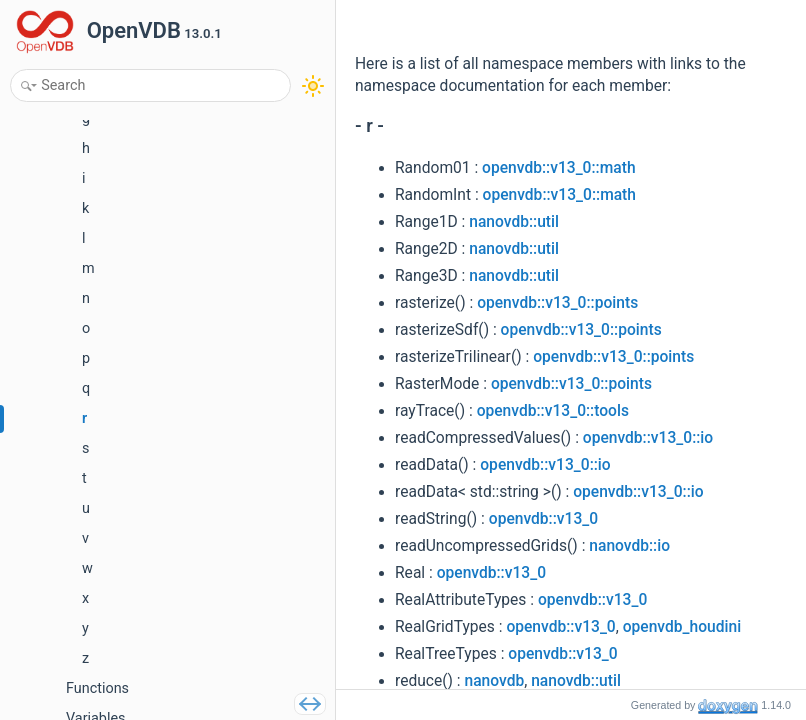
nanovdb (495, 681)
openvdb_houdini (682, 627)
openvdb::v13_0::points (557, 303)
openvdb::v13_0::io (648, 438)
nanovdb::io (629, 546)
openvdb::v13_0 (543, 519)
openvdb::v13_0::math (558, 168)
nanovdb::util (514, 222)
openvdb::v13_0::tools (553, 411)
